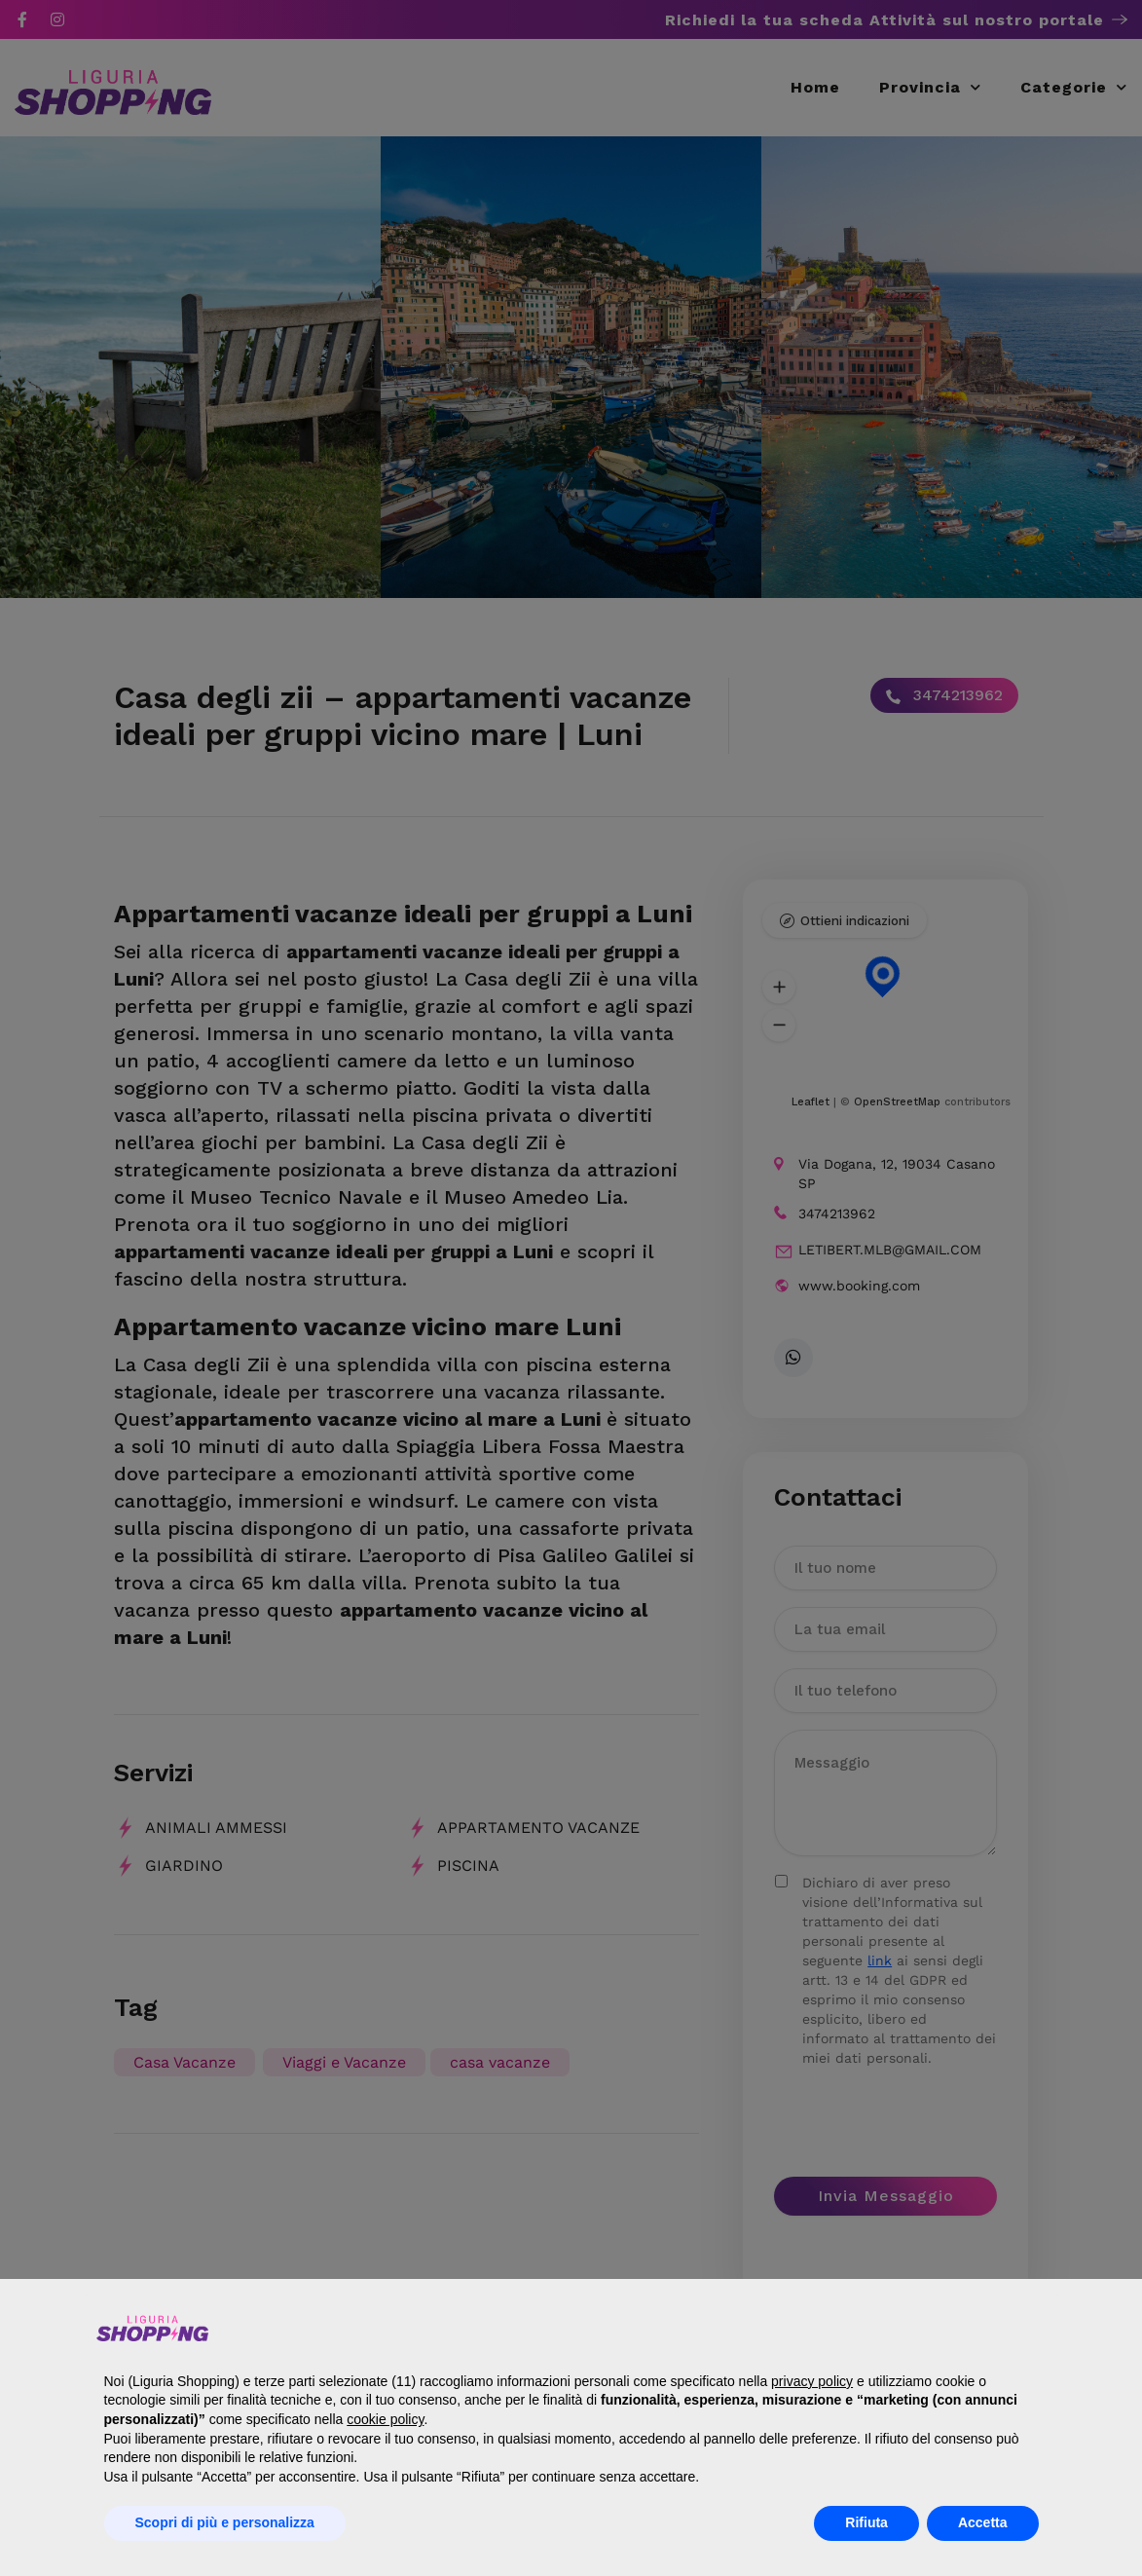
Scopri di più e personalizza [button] (224, 2522)
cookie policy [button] (385, 2419)
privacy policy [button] (812, 2381)
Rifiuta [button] (866, 2522)
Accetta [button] (983, 2522)
